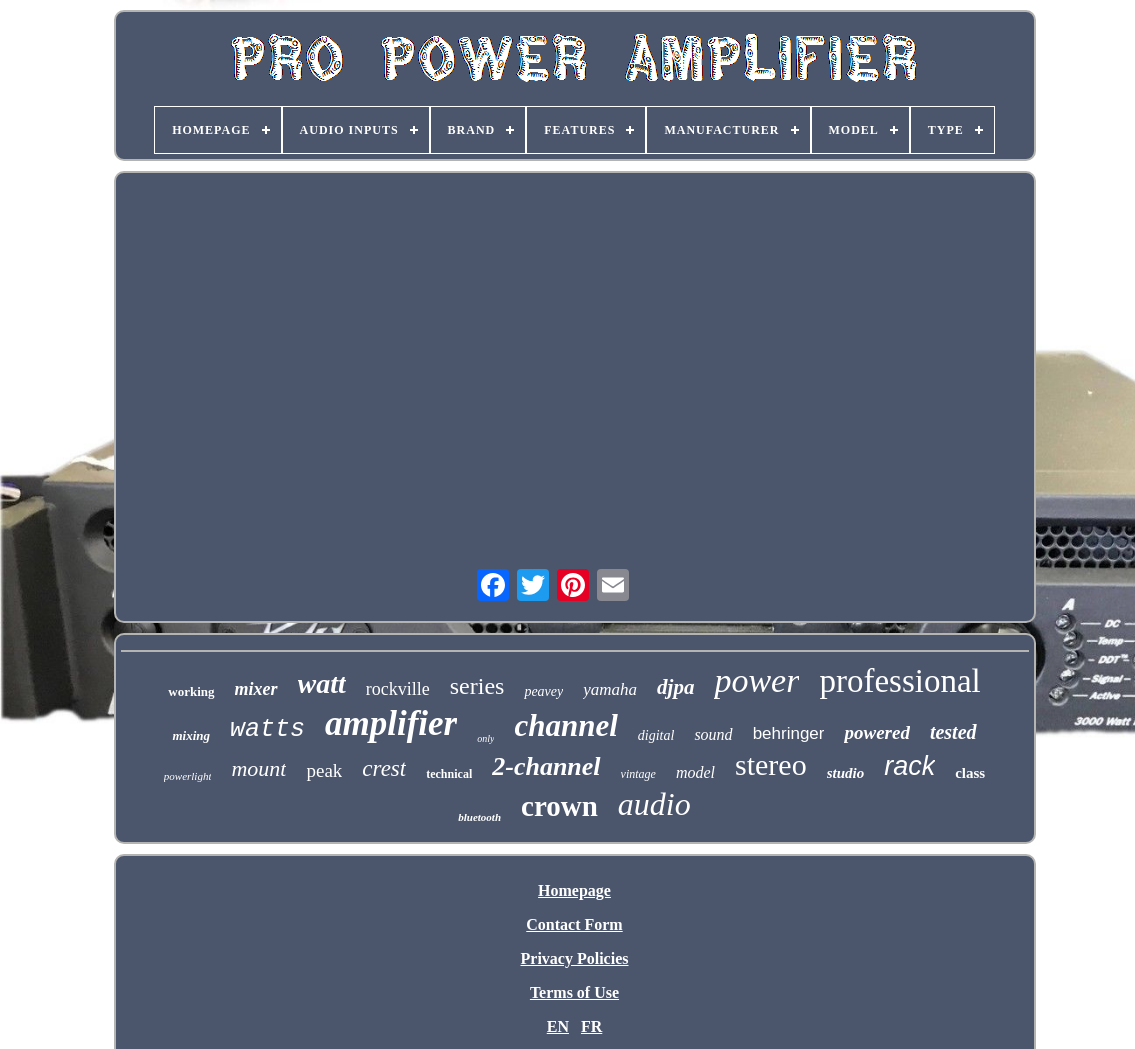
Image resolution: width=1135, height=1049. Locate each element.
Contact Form (574, 924)
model (695, 772)
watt (322, 683)
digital (656, 735)
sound (713, 734)
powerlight (188, 776)
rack (909, 766)
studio (846, 773)
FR (591, 1026)
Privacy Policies (575, 958)
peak (324, 770)
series (477, 686)
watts (267, 729)
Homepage (574, 890)
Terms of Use (574, 992)
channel (565, 725)
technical (449, 774)
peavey (543, 691)
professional (899, 681)
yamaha (610, 689)
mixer (256, 689)
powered (876, 732)
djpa (675, 687)
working (191, 691)
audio (654, 804)
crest (384, 768)
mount (258, 768)
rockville (398, 689)
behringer (789, 733)
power (756, 680)
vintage (638, 774)
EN (558, 1026)
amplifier (391, 723)
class (970, 773)
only (485, 738)
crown (559, 806)
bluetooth (479, 817)
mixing (191, 735)
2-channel (546, 766)
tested (953, 732)
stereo (771, 764)
